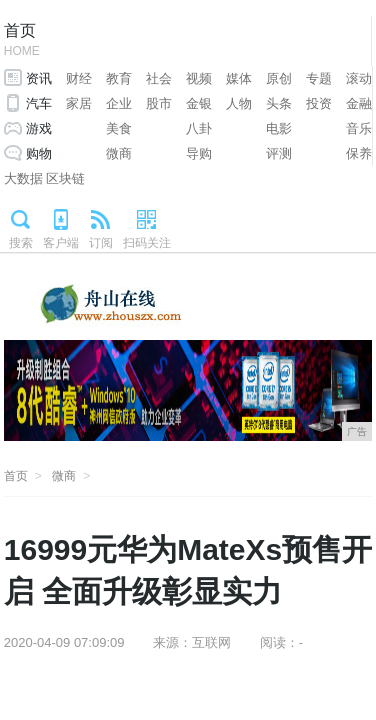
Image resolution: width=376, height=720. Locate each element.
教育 (119, 78)
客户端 (61, 243)
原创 (279, 78)
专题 (319, 78)
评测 (279, 153)
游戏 (39, 128)
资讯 (39, 78)
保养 (359, 153)
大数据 (23, 178)
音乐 (359, 128)
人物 (239, 103)
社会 (159, 78)
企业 (119, 103)
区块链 (65, 178)
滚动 (359, 78)
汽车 (39, 103)
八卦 (199, 128)
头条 (279, 103)
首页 (22, 41)
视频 (199, 78)
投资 (319, 103)
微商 (119, 153)
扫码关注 (147, 243)
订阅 (101, 243)
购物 (39, 153)
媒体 (239, 78)
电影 (279, 128)
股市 (159, 103)
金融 (359, 103)
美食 (119, 128)
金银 (199, 103)
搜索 (21, 243)
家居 (79, 103)
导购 (199, 153)
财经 (79, 78)
